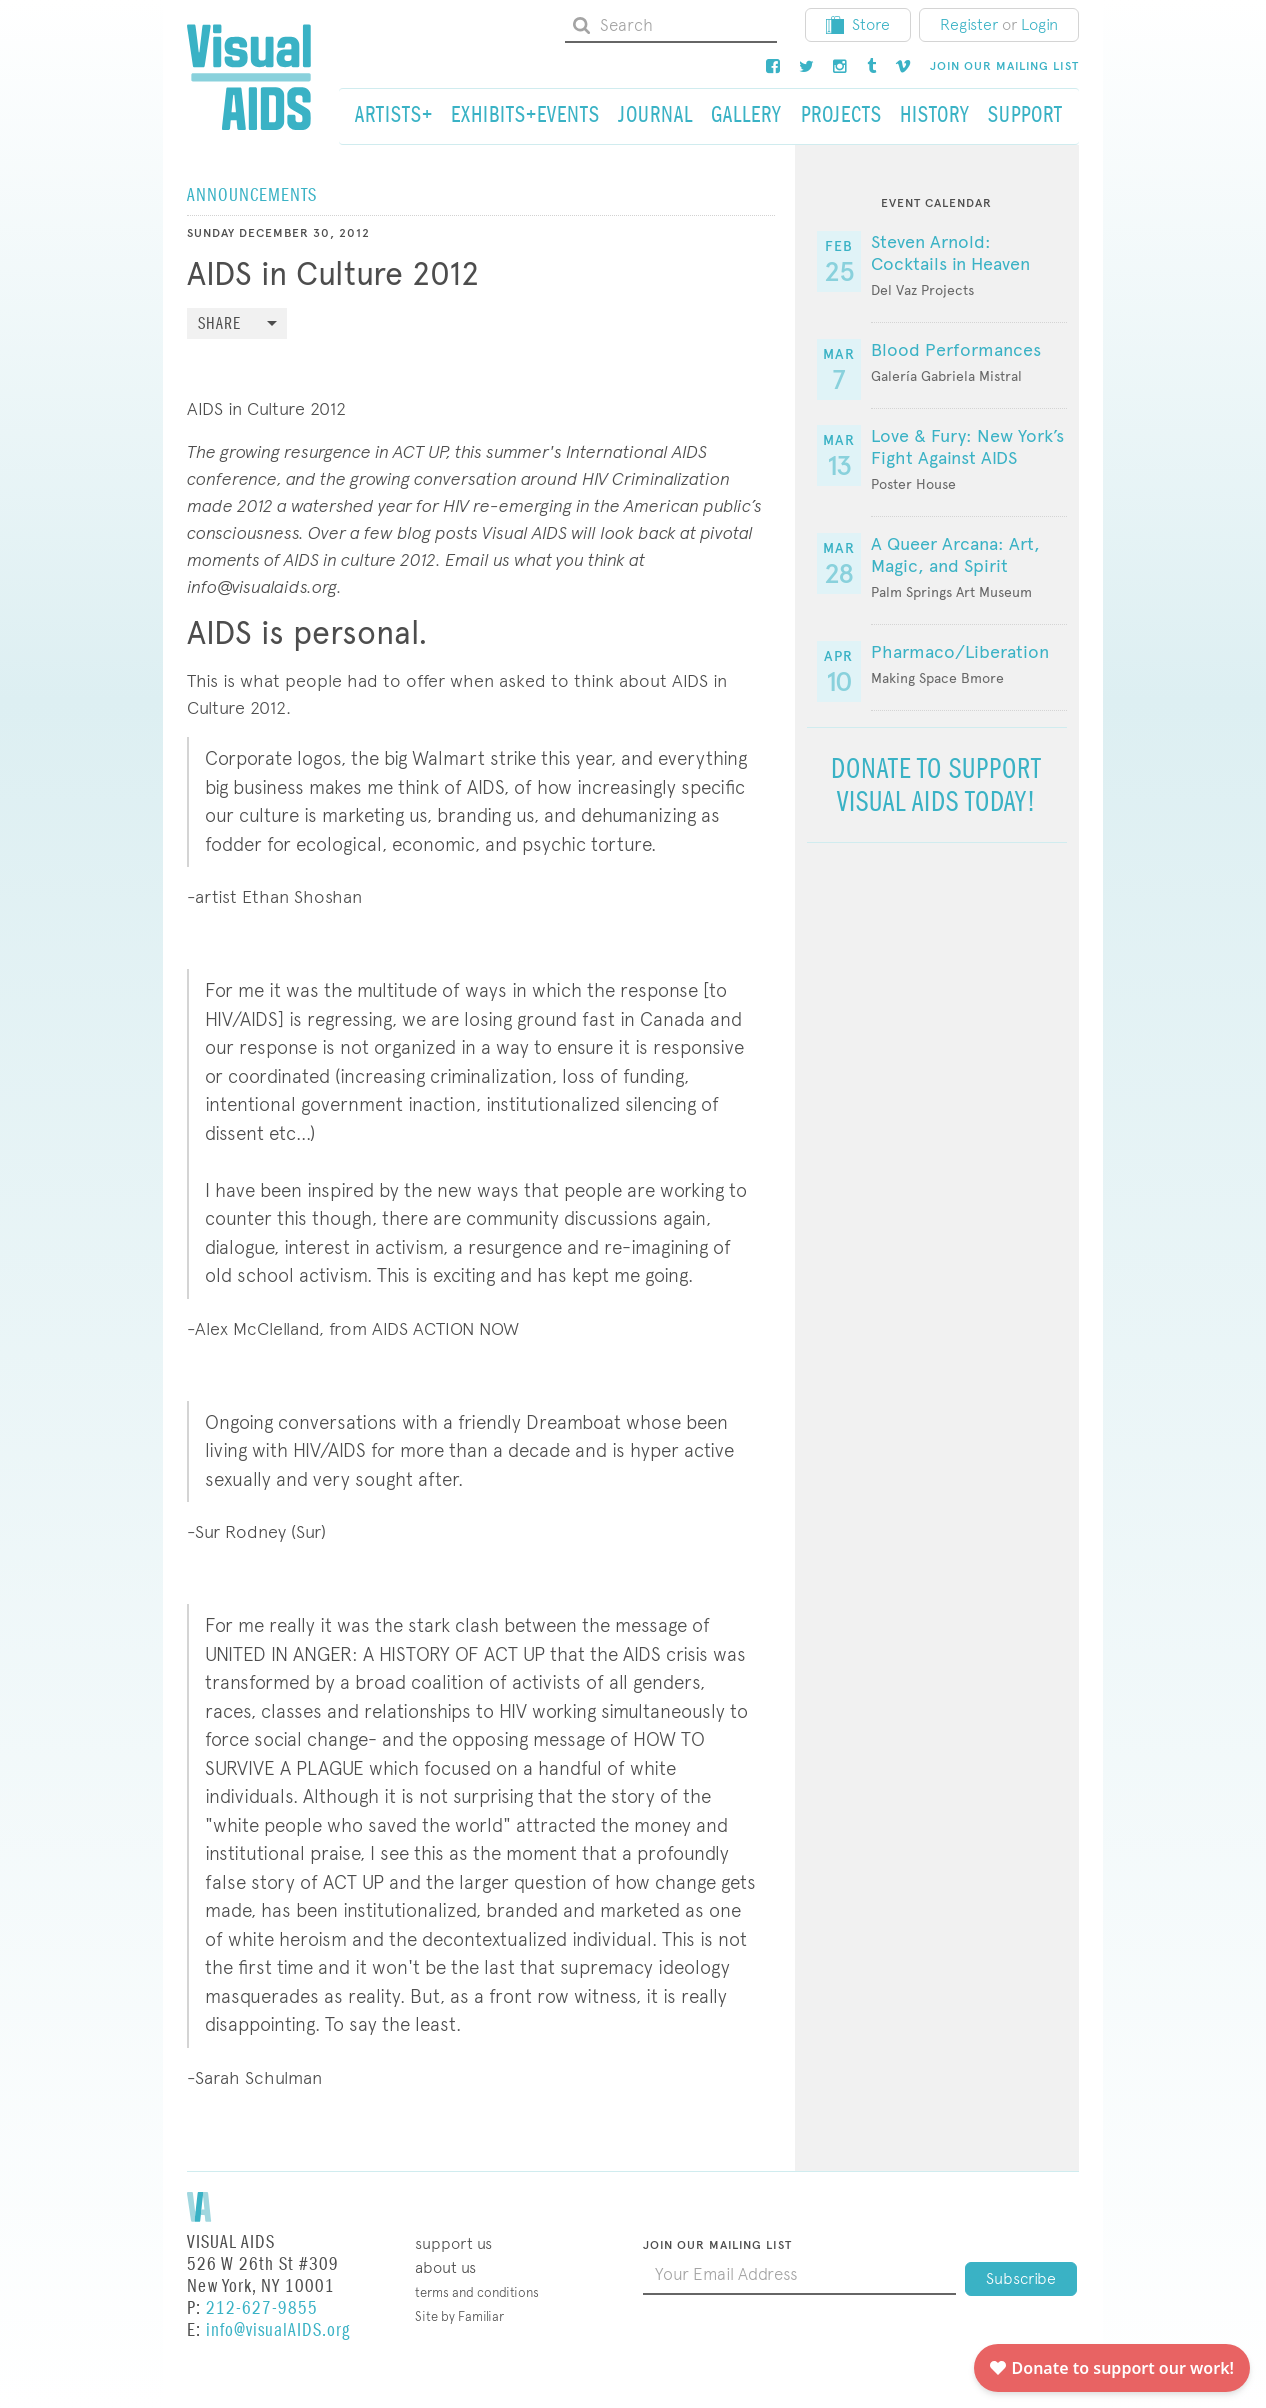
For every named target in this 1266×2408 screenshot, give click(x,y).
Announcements (252, 195)
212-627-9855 (262, 2308)
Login (1039, 24)
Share (219, 324)
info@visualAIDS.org (278, 2330)
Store (858, 24)
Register (969, 24)
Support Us (453, 2243)
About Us (445, 2267)
